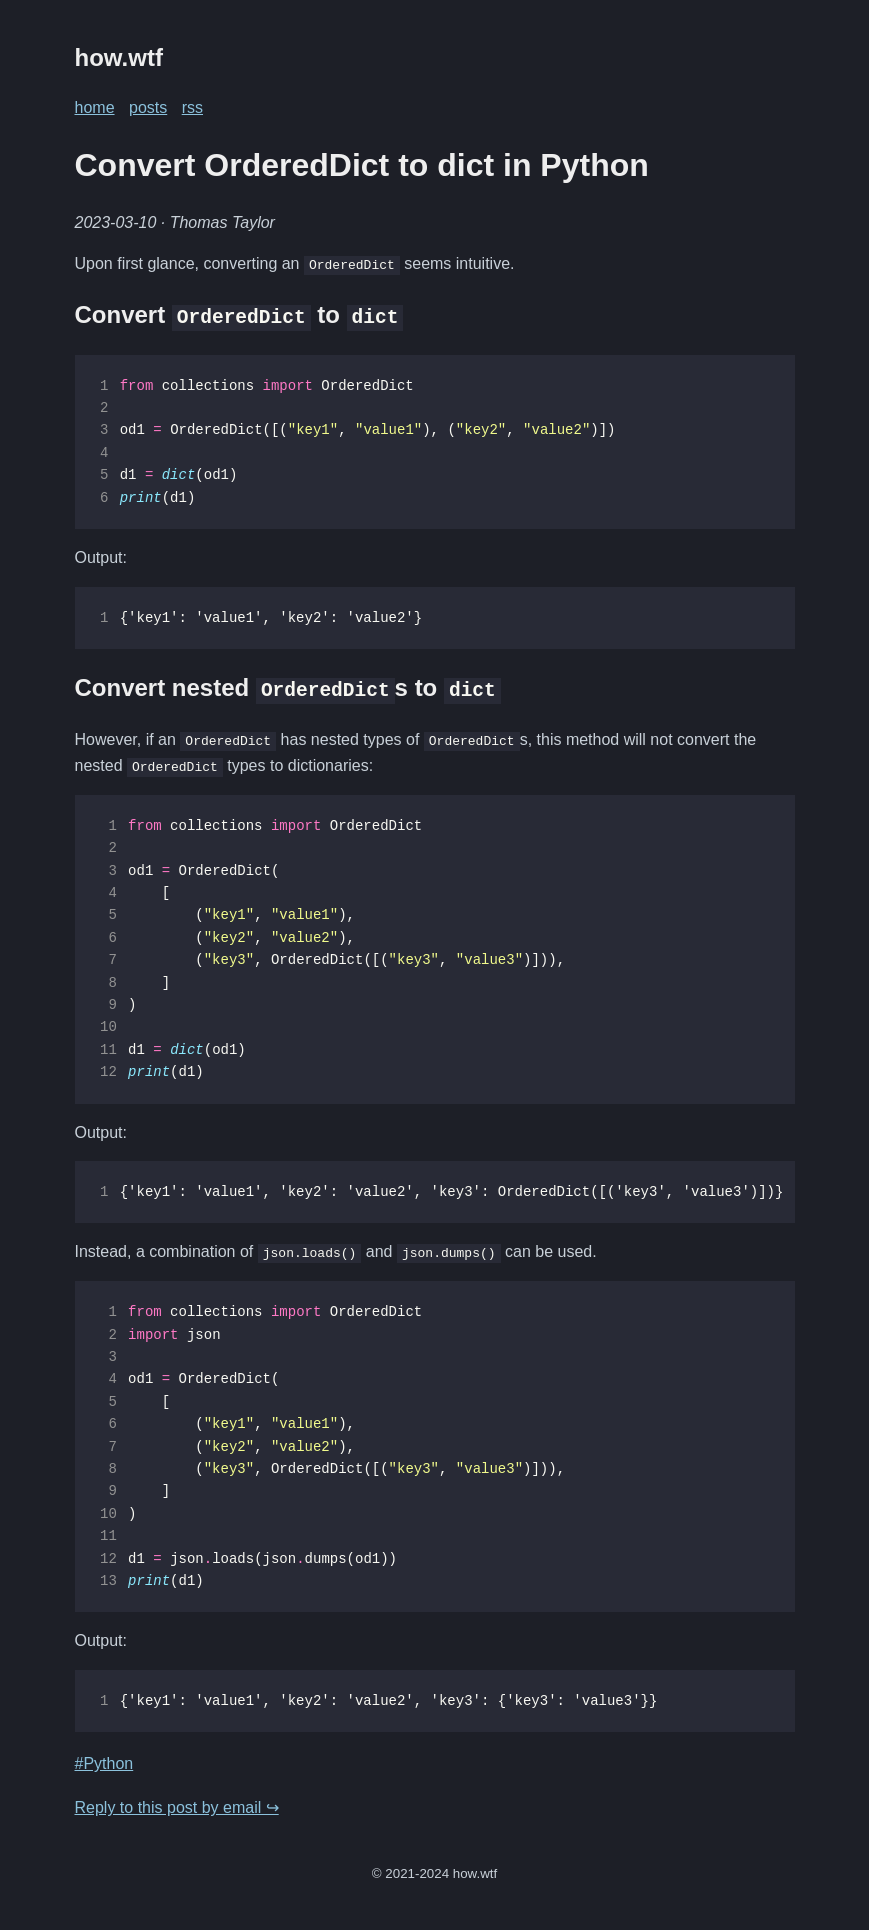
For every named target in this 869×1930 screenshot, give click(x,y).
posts (148, 107)
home (95, 107)
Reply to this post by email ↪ (177, 1807)
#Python (104, 1763)
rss (192, 107)
